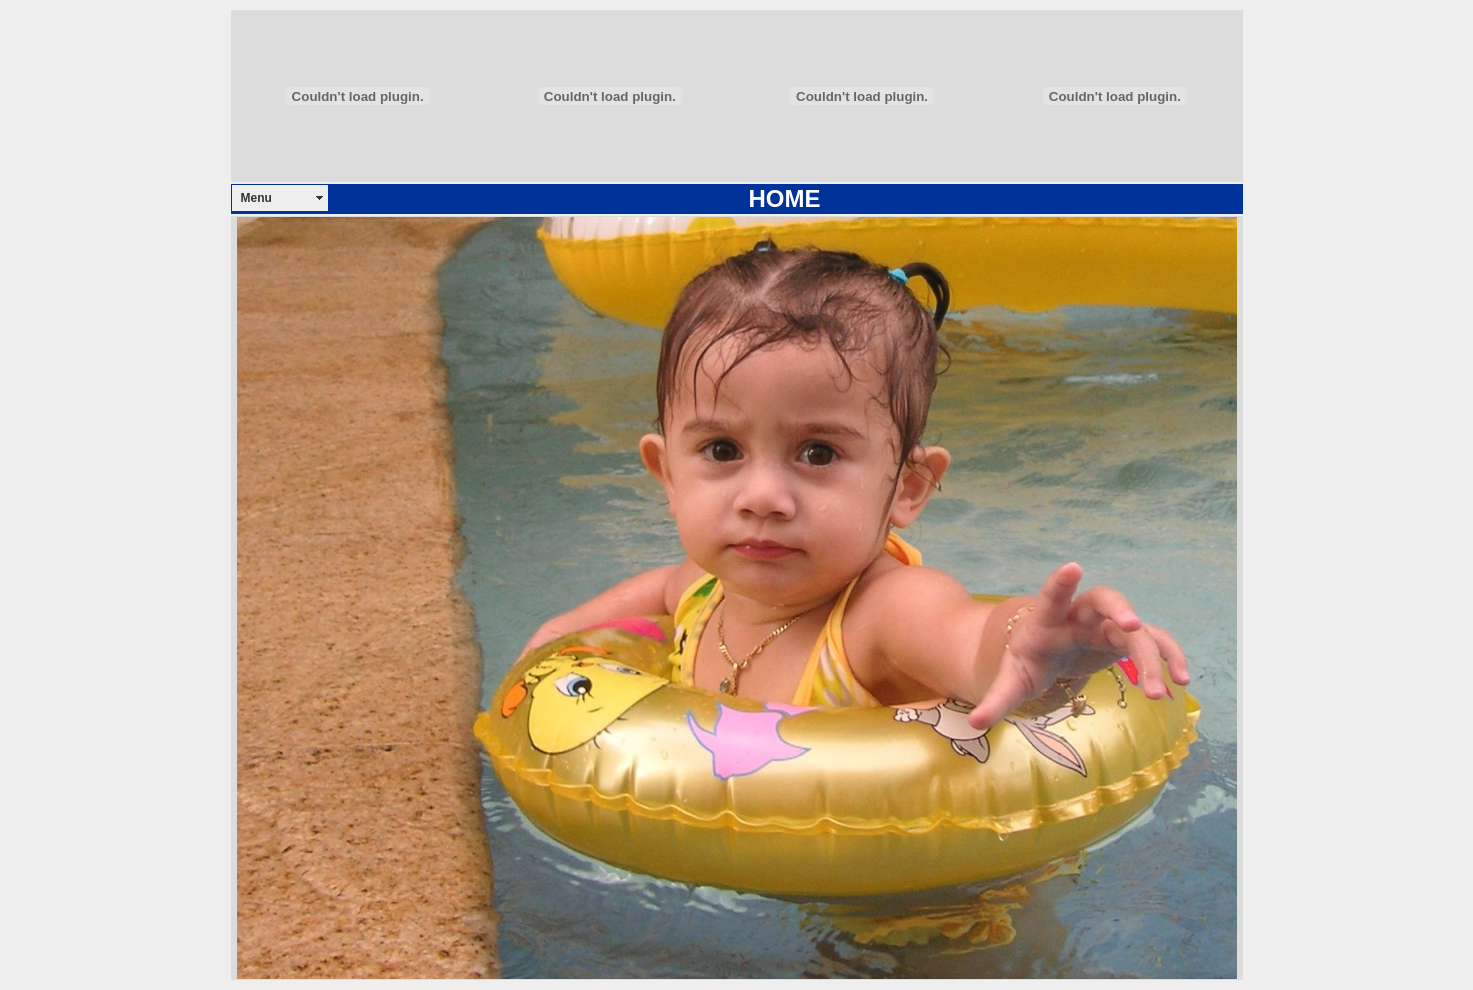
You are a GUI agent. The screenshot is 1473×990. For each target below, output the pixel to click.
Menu (256, 198)
